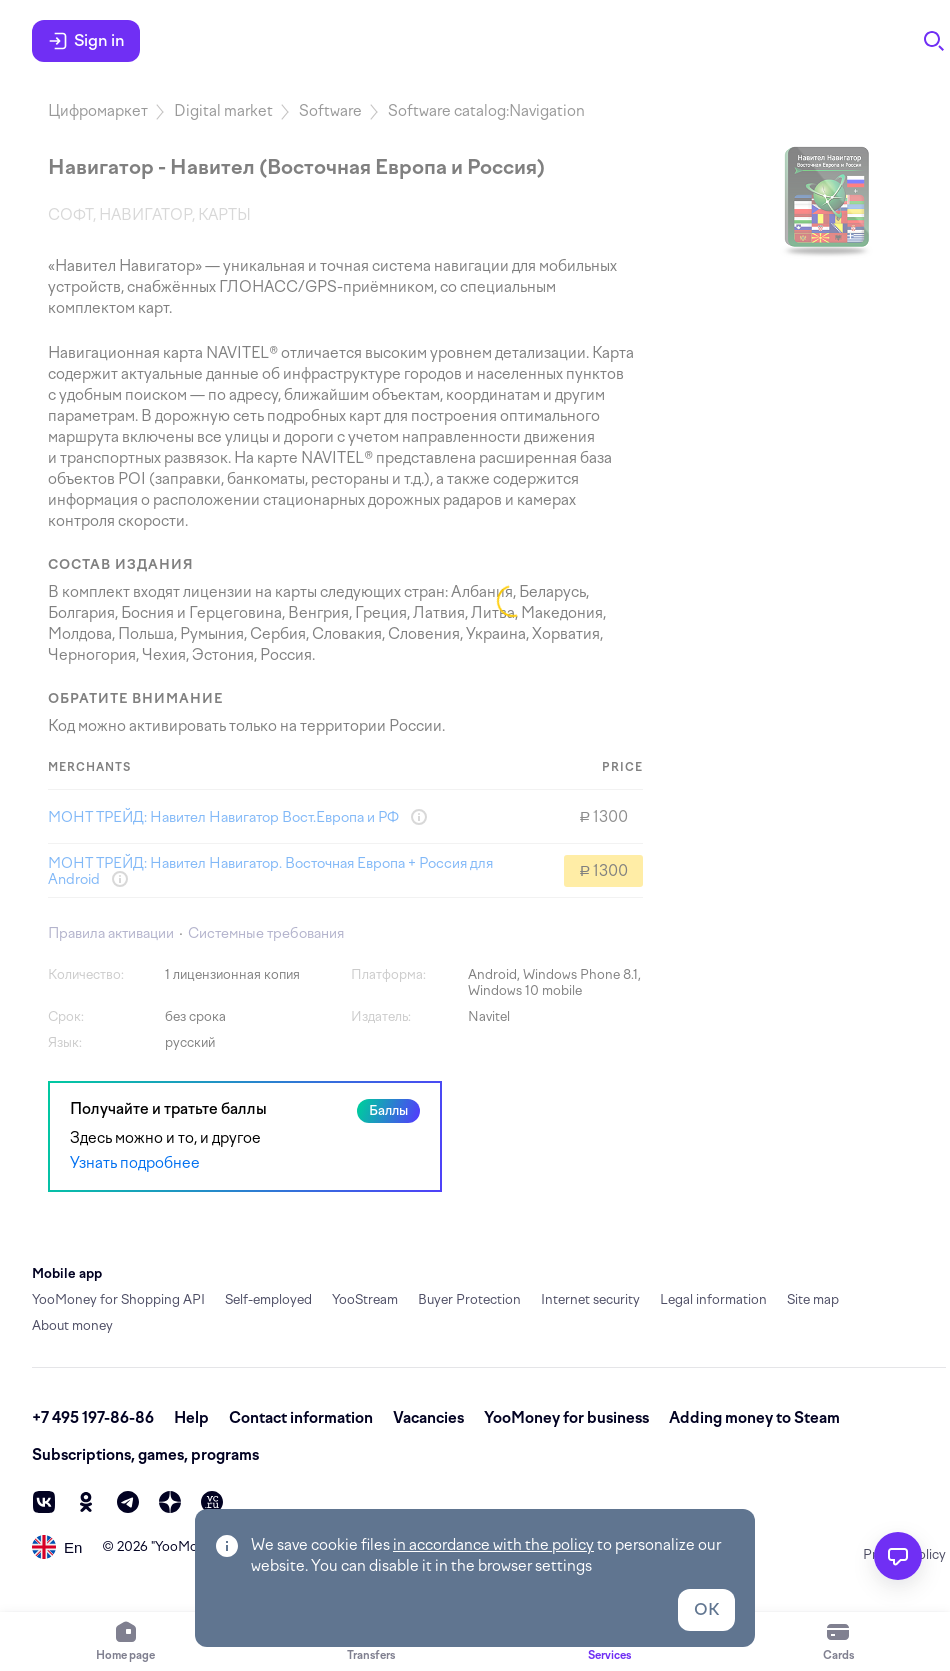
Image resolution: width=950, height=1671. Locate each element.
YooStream (365, 1299)
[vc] (212, 1502)
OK (706, 1609)
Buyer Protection (469, 1299)
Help (191, 1418)
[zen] (170, 1502)
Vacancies (428, 1418)
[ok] (86, 1502)
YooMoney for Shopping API (118, 1299)
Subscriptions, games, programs (145, 1455)
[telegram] (128, 1502)
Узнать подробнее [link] (135, 1163)
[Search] (934, 41)
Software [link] (330, 111)
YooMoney (187, 1546)
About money (72, 1325)
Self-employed (268, 1299)
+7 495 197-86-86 (93, 1418)
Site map (813, 1299)
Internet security (590, 1299)
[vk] (44, 1502)
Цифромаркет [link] (98, 111)
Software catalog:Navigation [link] (486, 111)
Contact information (301, 1418)
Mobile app (67, 1273)
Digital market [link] (223, 111)
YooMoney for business (566, 1418)
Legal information (713, 1299)
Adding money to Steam (754, 1418)
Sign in (86, 41)
